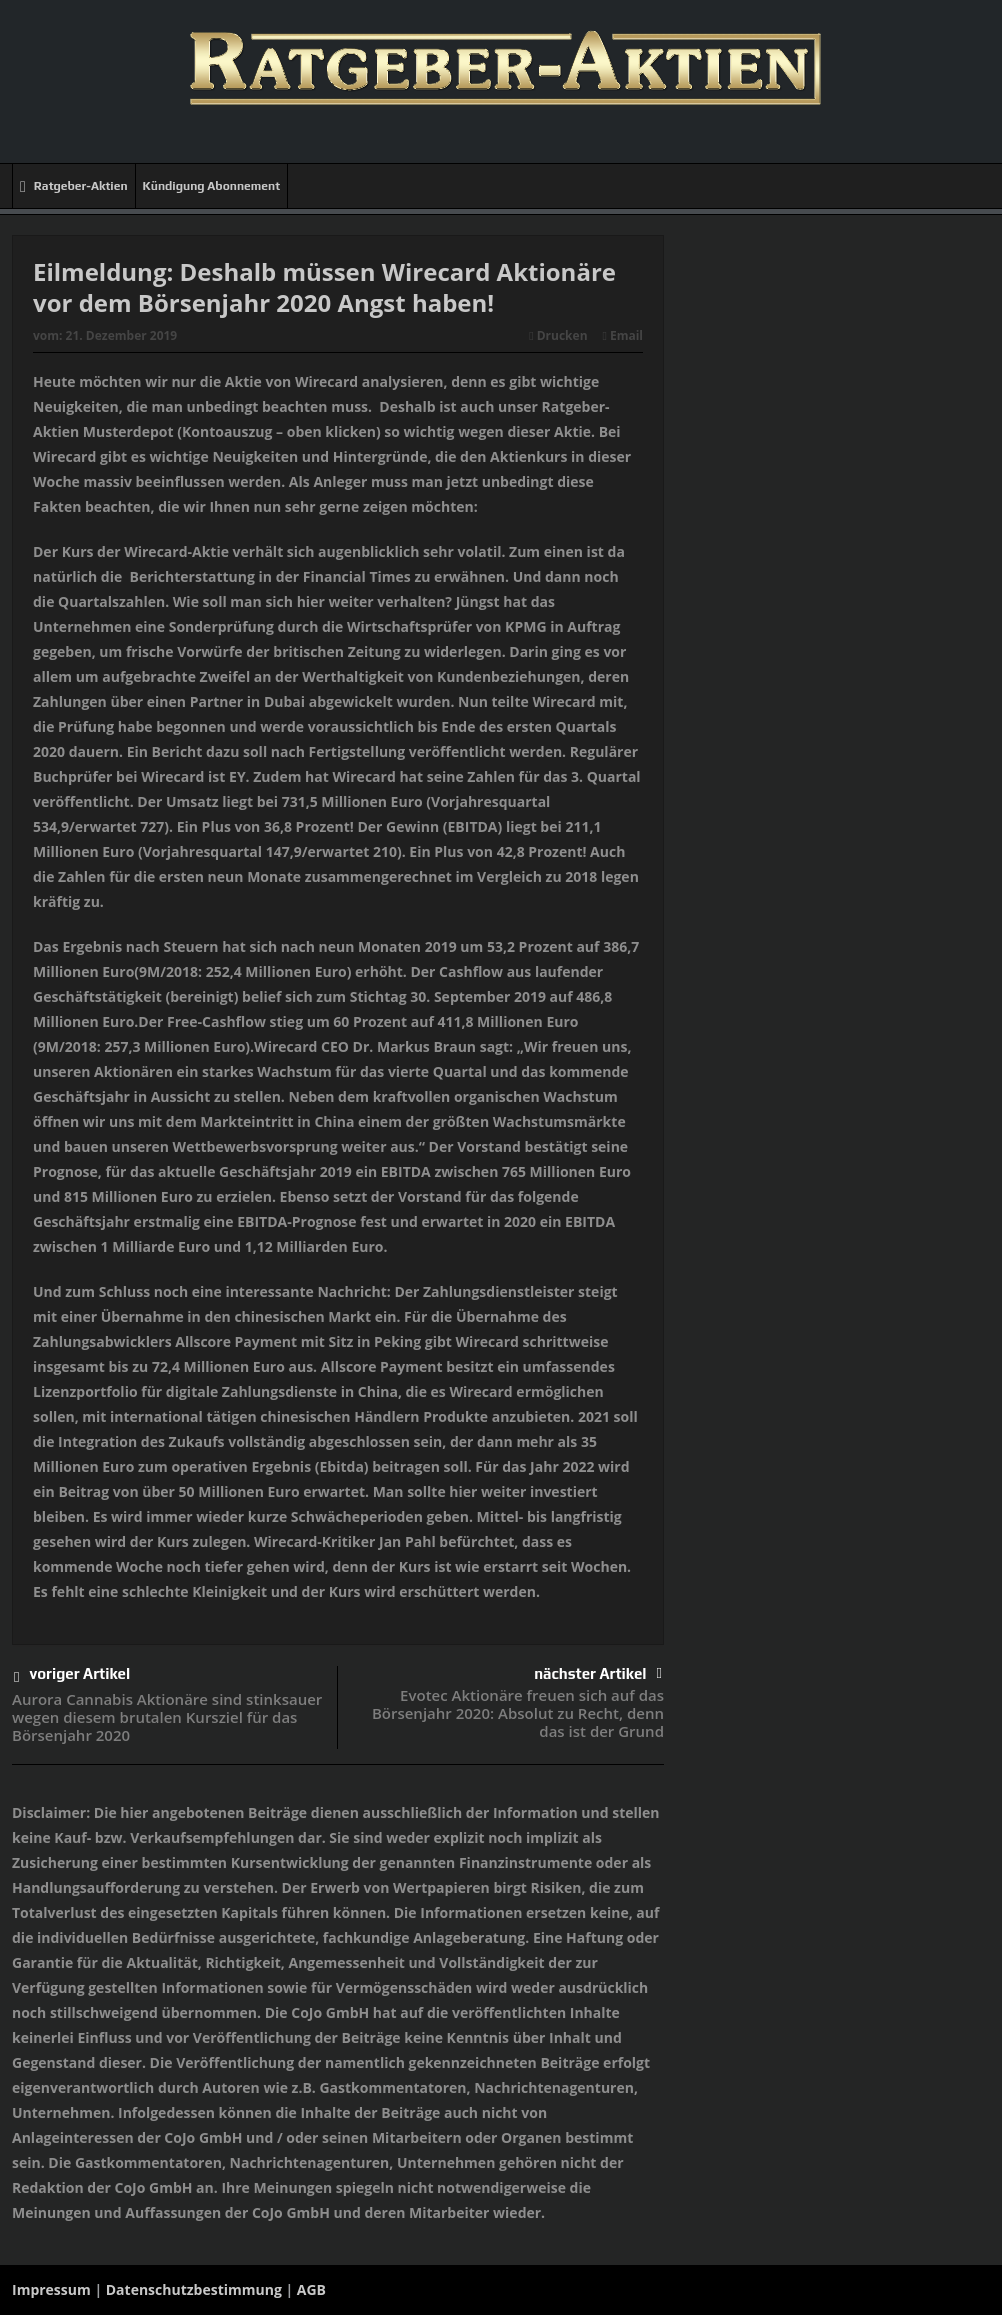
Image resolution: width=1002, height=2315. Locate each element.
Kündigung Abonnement (211, 186)
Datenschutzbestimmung (194, 2289)
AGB (311, 2289)
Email (623, 335)
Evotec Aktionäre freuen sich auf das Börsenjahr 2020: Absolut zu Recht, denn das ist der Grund (518, 1713)
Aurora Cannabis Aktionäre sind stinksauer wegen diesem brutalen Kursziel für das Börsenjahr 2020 (167, 1717)
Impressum (51, 2289)
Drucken (558, 335)
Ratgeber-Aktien (74, 186)
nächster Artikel (598, 1673)
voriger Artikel (72, 1677)
